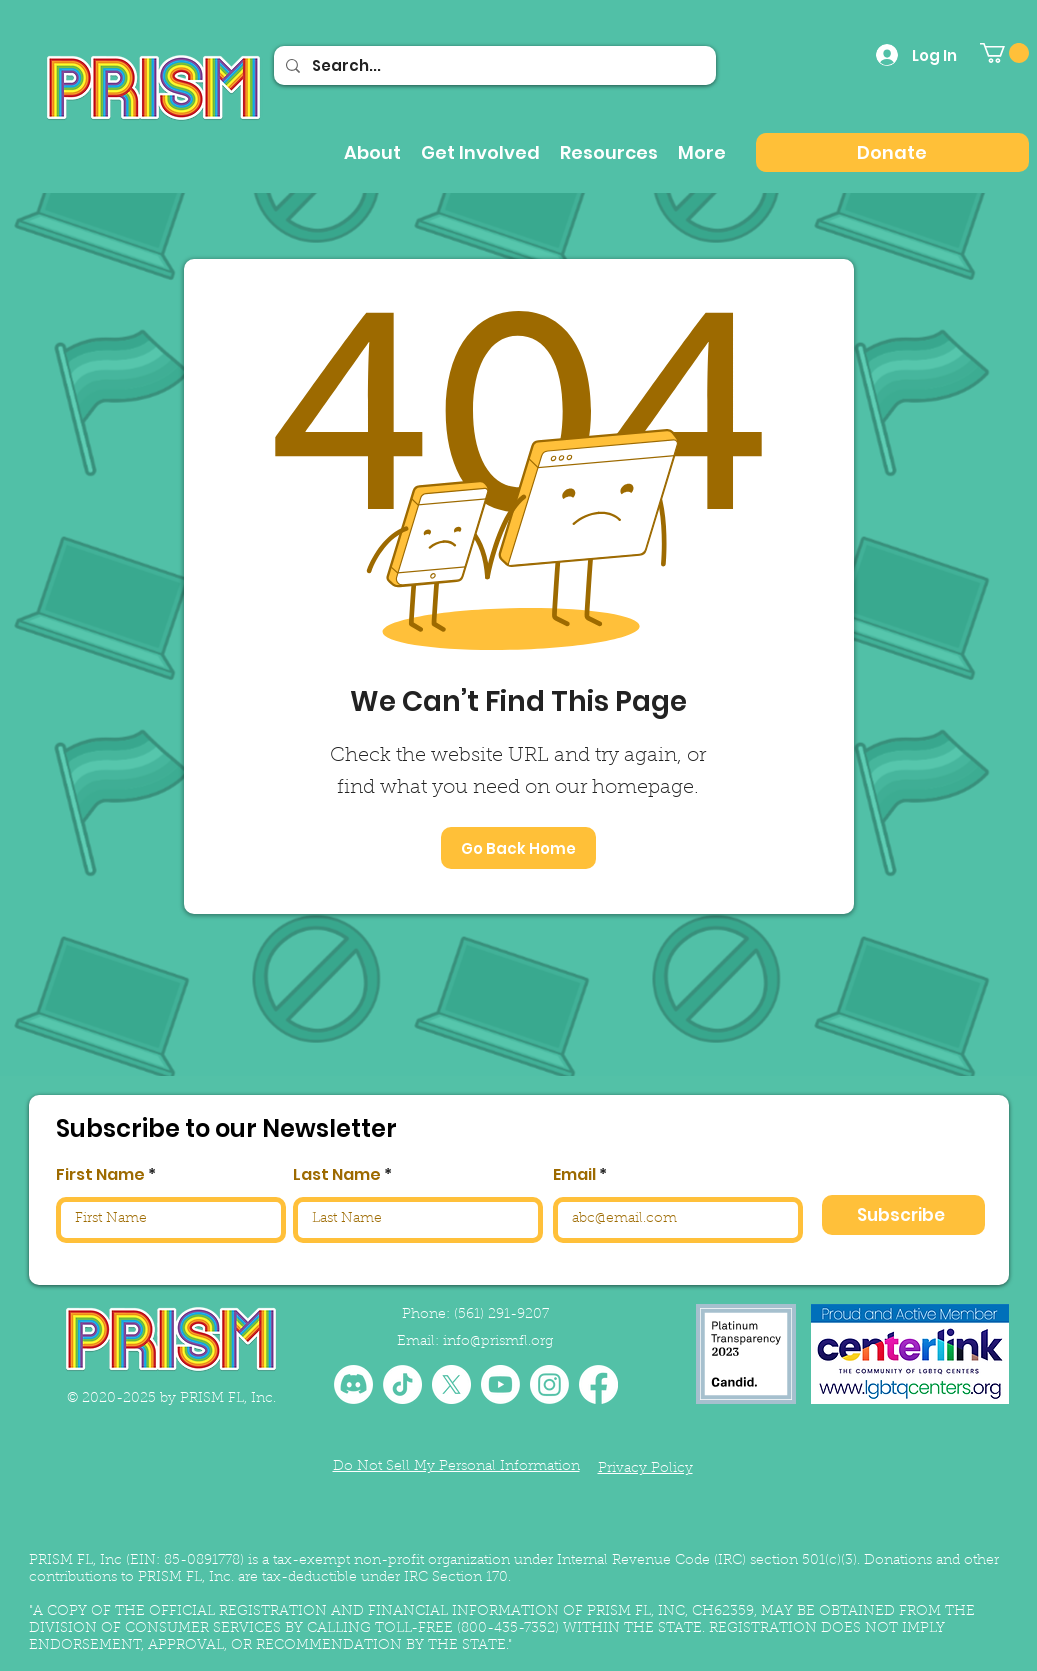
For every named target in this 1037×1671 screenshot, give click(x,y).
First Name (100, 1175)
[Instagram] (549, 1384)
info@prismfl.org (498, 1342)
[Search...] (493, 65)
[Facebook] (598, 1384)
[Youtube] (500, 1384)
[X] (451, 1384)
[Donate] (892, 152)
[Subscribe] (903, 1215)
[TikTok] (402, 1384)
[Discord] (353, 1384)
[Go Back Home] (518, 848)
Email (574, 1175)
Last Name (337, 1175)
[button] (1004, 53)
